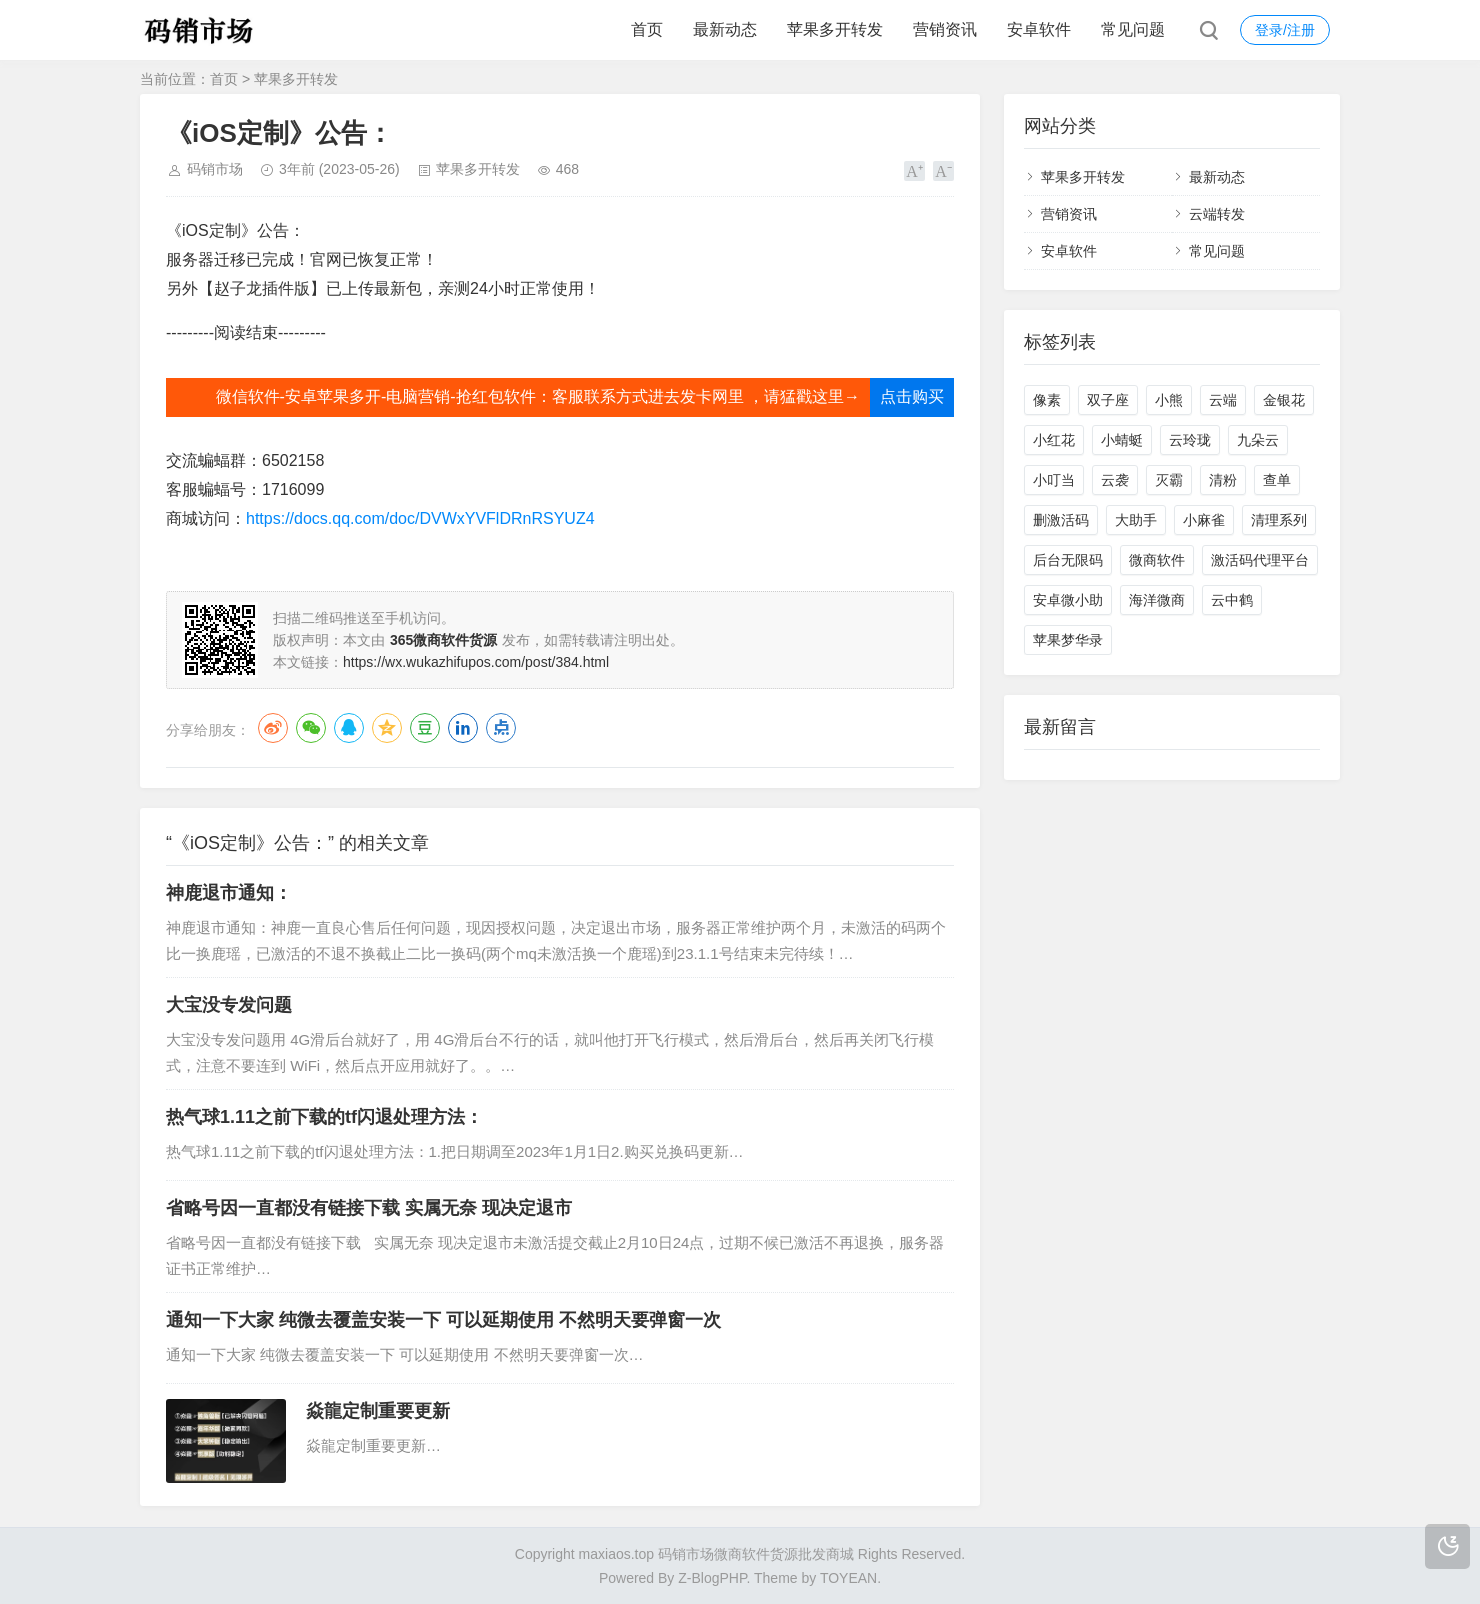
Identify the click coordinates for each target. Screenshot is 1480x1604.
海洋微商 (1157, 600)
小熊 (1169, 400)
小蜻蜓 (1122, 440)
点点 (501, 728)
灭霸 (1169, 480)
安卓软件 (1039, 29)
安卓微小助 (1068, 600)
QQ (349, 728)
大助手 (1136, 520)
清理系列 (1279, 520)
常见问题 (1133, 29)
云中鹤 (1232, 600)
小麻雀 (1204, 520)
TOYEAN (848, 1578)
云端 (1223, 400)
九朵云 (1258, 440)
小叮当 (1054, 480)
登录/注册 (1285, 30)
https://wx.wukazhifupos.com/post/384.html (476, 662)
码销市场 (215, 169)
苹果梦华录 (1068, 640)
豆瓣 (425, 728)
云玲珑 (1190, 440)
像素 (1047, 400)
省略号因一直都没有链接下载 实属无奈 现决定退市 (369, 1208)
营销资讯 (945, 29)
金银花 (1284, 400)
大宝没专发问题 (229, 1005)
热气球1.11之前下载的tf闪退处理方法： (324, 1117)
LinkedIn (463, 728)
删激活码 (1061, 520)
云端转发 (1217, 214)
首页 (647, 29)
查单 (1277, 480)
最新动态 (725, 29)
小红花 (1054, 440)
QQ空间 (387, 728)
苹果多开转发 (835, 29)
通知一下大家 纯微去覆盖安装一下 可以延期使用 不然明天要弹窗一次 (443, 1320)
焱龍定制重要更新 (378, 1411)
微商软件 (1157, 560)
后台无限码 (1068, 560)
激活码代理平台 (1260, 560)
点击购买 (912, 396)
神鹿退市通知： (229, 893)
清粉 (1223, 480)
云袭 (1115, 480)
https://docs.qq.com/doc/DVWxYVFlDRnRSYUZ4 (420, 518)
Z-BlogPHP (712, 1578)
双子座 (1108, 400)
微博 (273, 728)
